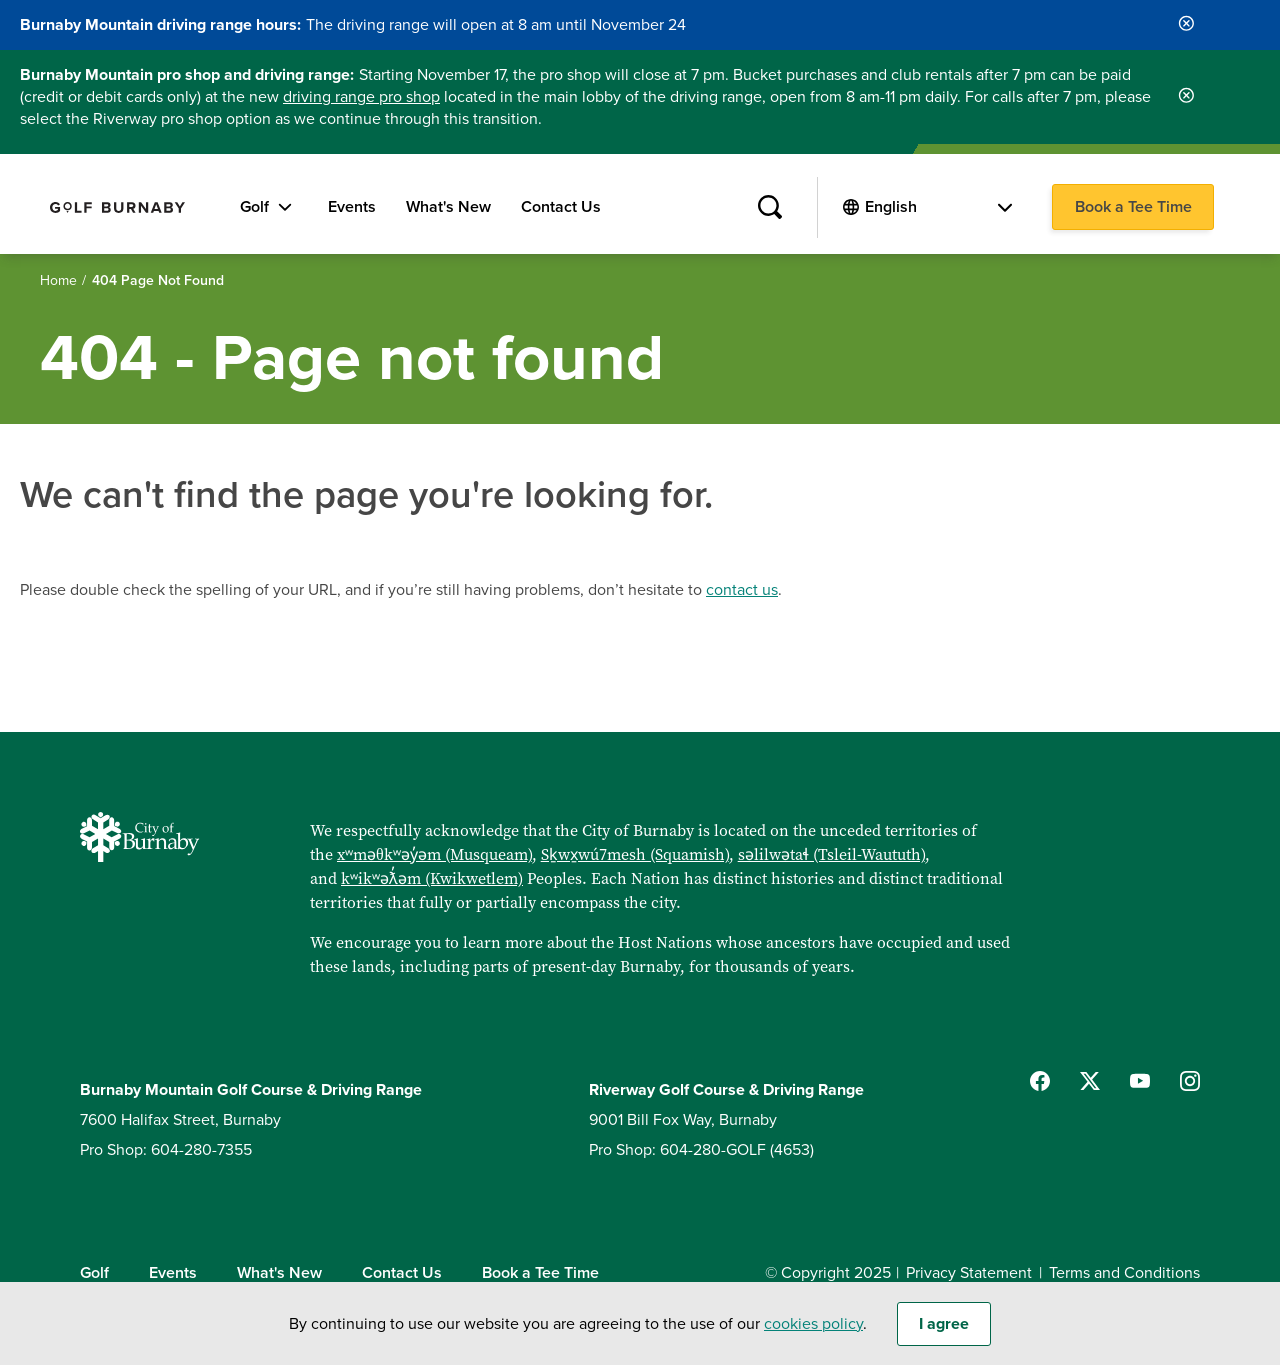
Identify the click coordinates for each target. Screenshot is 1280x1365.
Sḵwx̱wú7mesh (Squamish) (635, 854)
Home (58, 280)
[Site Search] (769, 208)
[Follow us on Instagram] (1190, 1081)
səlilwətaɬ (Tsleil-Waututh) (831, 854)
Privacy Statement (969, 1273)
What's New (448, 207)
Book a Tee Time (1133, 207)
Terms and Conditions (1124, 1273)
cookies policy (813, 1333)
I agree (944, 1333)
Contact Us (561, 207)
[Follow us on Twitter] (1090, 1081)
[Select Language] (938, 207)
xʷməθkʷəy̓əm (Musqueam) (434, 854)
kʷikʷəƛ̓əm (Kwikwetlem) (432, 878)
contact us (742, 590)
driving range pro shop (361, 97)
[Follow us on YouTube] (1140, 1081)
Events (352, 207)
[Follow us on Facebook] (1040, 1081)
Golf (254, 207)
